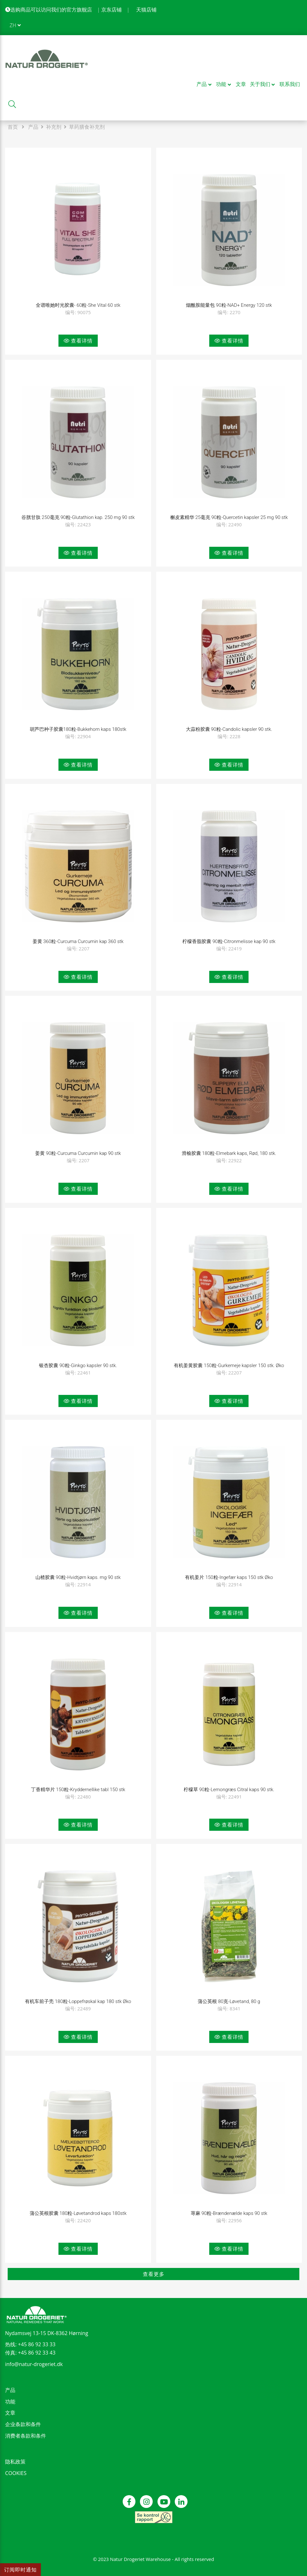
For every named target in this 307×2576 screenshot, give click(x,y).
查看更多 (154, 2274)
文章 (10, 2412)
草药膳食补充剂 (87, 126)
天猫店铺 (146, 9)
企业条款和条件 (23, 2424)
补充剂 (53, 126)
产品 (33, 126)
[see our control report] (153, 2517)
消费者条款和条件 (25, 2435)
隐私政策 (15, 2461)
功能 (10, 2401)
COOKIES (16, 2473)
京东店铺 (111, 9)
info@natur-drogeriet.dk (34, 2364)
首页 (13, 126)
